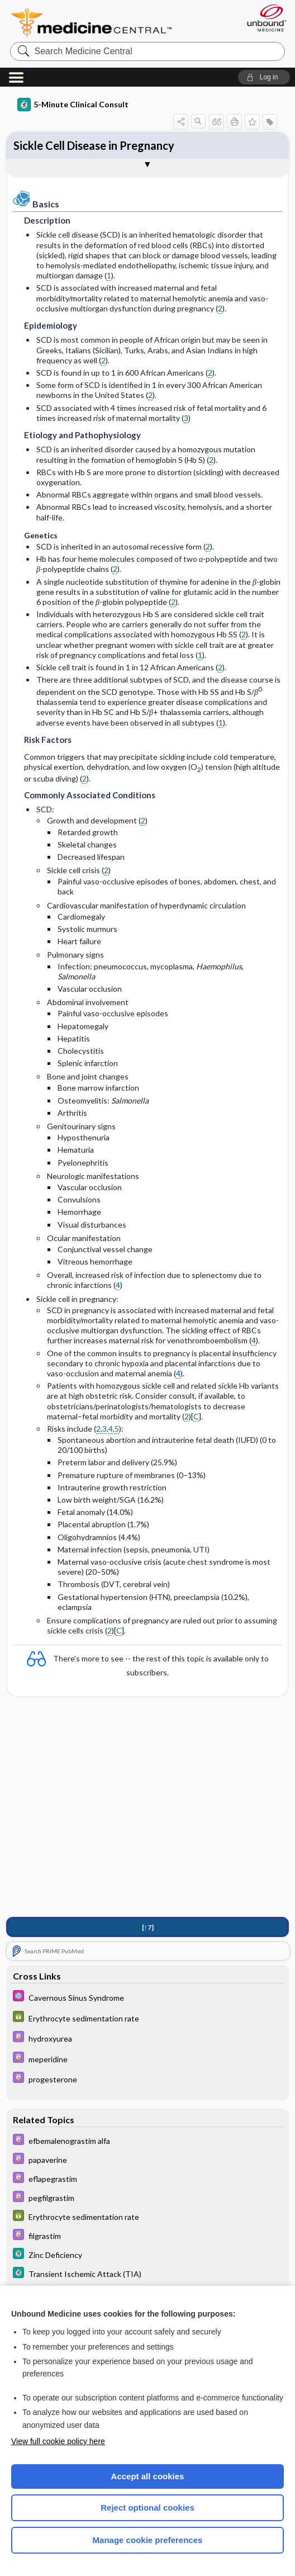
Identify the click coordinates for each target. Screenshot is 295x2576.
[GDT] (147, 2017)
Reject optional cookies (147, 2507)
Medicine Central (98, 23)
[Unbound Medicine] (263, 18)
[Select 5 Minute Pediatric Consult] (147, 1997)
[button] (264, 77)
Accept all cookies (147, 2476)
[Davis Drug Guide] (147, 2038)
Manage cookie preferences (148, 2540)
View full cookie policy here (58, 2441)
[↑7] (148, 1927)
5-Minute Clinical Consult (73, 104)
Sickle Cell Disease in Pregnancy (93, 145)
